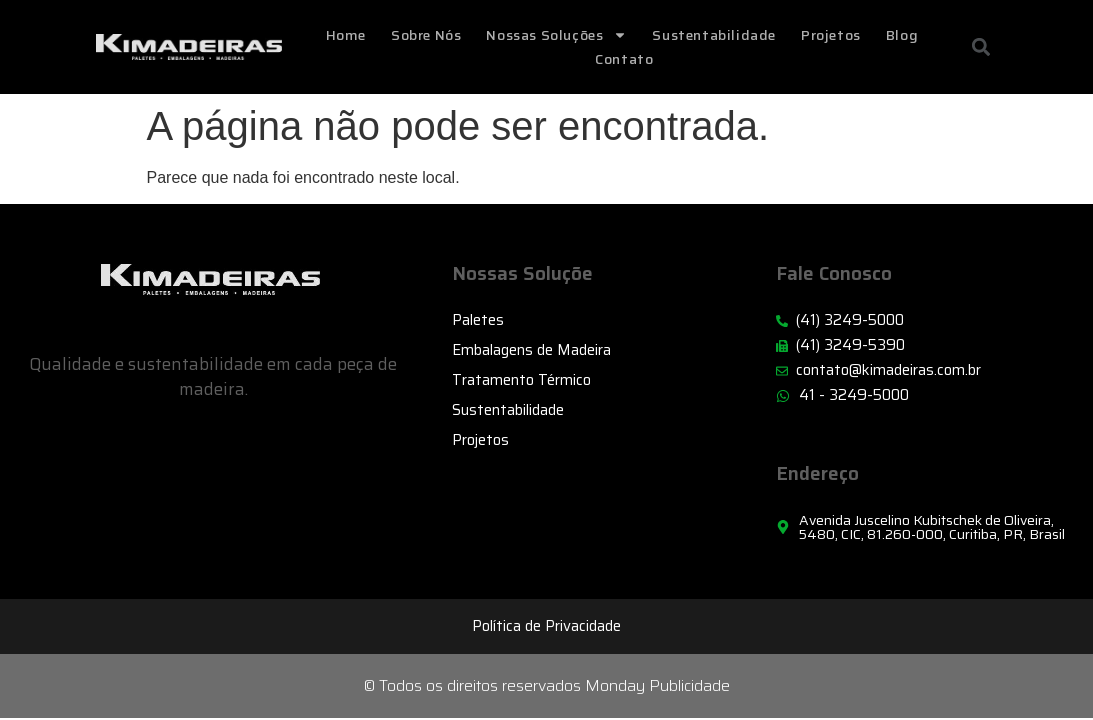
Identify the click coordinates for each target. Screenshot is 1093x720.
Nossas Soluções (556, 35)
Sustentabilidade (714, 35)
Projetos (831, 35)
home (346, 35)
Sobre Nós (426, 35)
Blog (902, 35)
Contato (624, 59)
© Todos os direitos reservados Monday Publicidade (547, 685)
